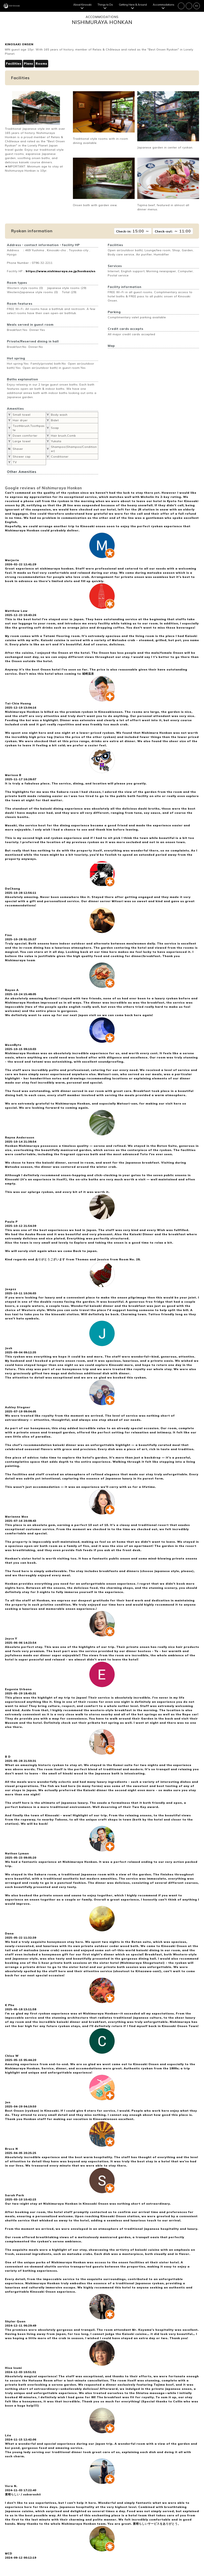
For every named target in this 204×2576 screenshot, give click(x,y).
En (197, 7)
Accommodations (164, 6)
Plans (31, 64)
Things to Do (105, 6)
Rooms (45, 64)
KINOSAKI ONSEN (19, 44)
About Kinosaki (83, 6)
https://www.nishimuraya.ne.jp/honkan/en (60, 271)
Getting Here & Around (133, 6)
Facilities (14, 64)
